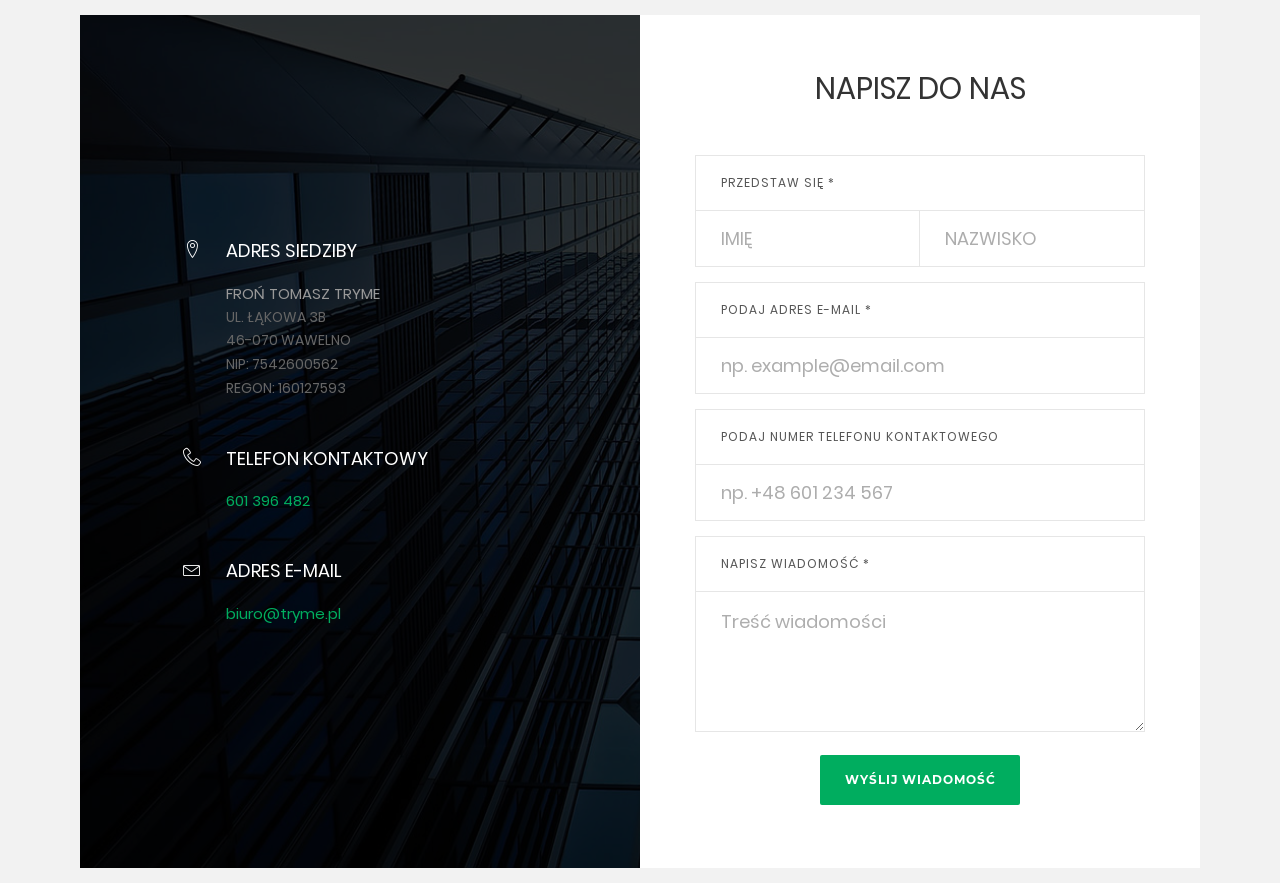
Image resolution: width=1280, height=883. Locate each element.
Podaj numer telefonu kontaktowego (860, 436)
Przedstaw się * (778, 182)
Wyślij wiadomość (920, 779)
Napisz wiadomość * (795, 563)
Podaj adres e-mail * (796, 309)
